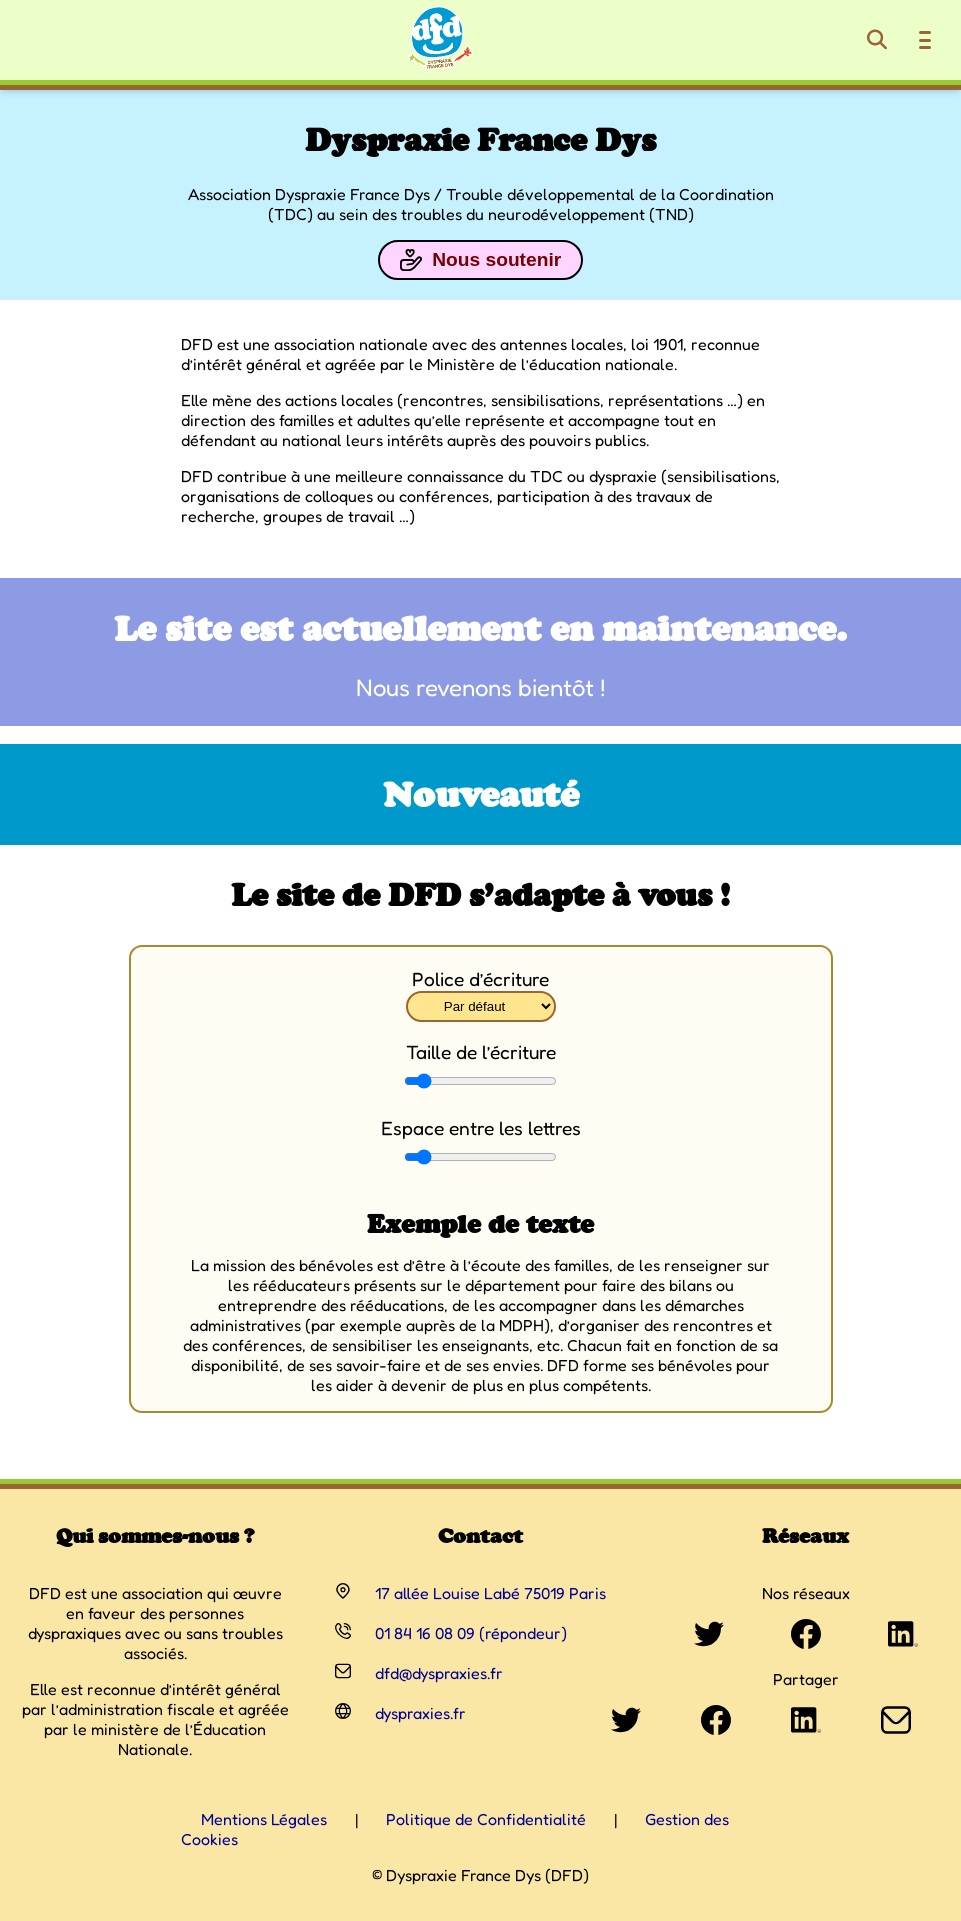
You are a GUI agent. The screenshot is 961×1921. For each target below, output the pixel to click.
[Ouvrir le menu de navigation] (925, 40)
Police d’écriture (480, 979)
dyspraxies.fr (420, 1713)
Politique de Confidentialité (486, 1819)
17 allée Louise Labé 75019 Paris (490, 1593)
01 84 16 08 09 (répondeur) (471, 1633)
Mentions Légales (264, 1819)
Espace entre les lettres (481, 1128)
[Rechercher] (877, 40)
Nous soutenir (480, 260)
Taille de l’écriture (481, 1052)
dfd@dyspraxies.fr (439, 1673)
